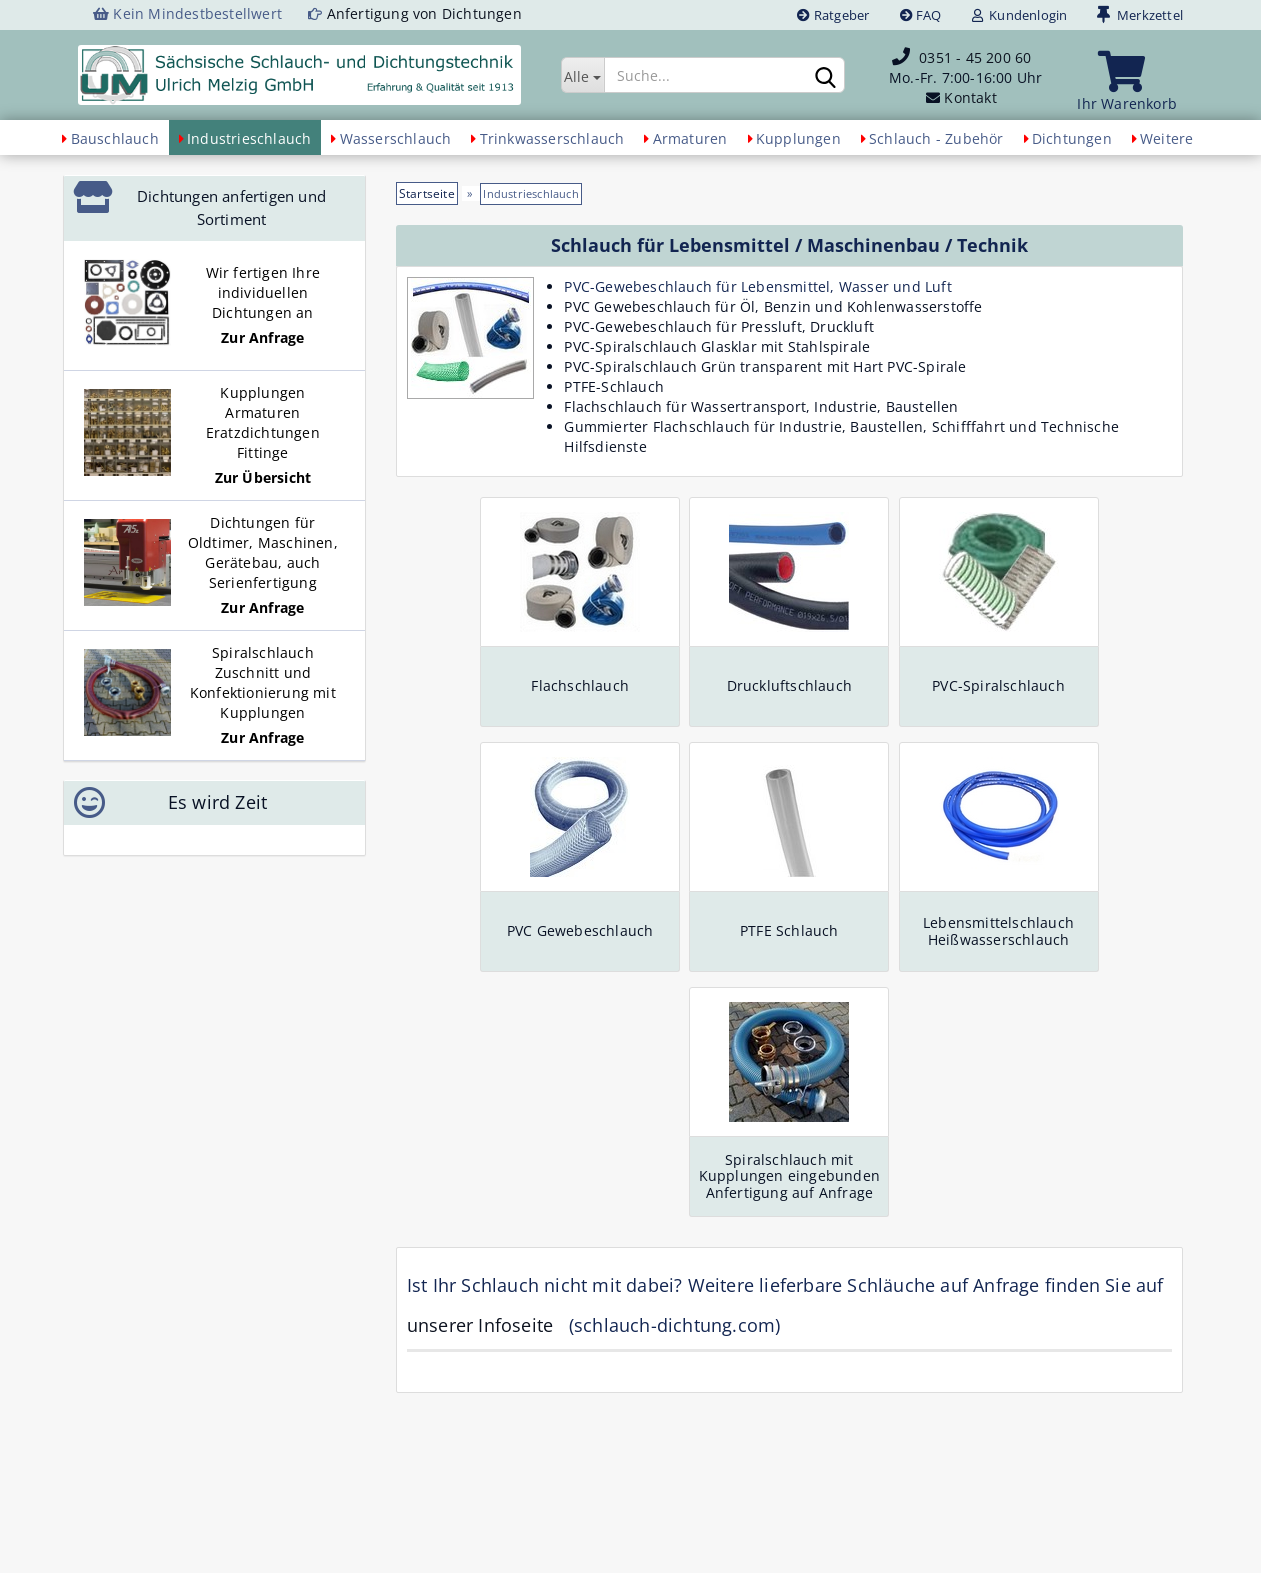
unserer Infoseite (480, 1325)
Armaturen (690, 138)
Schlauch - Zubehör (936, 138)
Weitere (1166, 138)
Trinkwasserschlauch (552, 138)
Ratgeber (833, 15)
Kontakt (970, 97)
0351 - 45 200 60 (975, 57)
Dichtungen (1072, 138)
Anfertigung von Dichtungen (424, 13)
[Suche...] (582, 75)
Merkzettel (1140, 15)
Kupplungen (798, 138)
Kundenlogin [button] (1020, 15)
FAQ (921, 15)
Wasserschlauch (396, 138)
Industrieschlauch (249, 138)
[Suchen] (826, 76)
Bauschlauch (115, 138)
